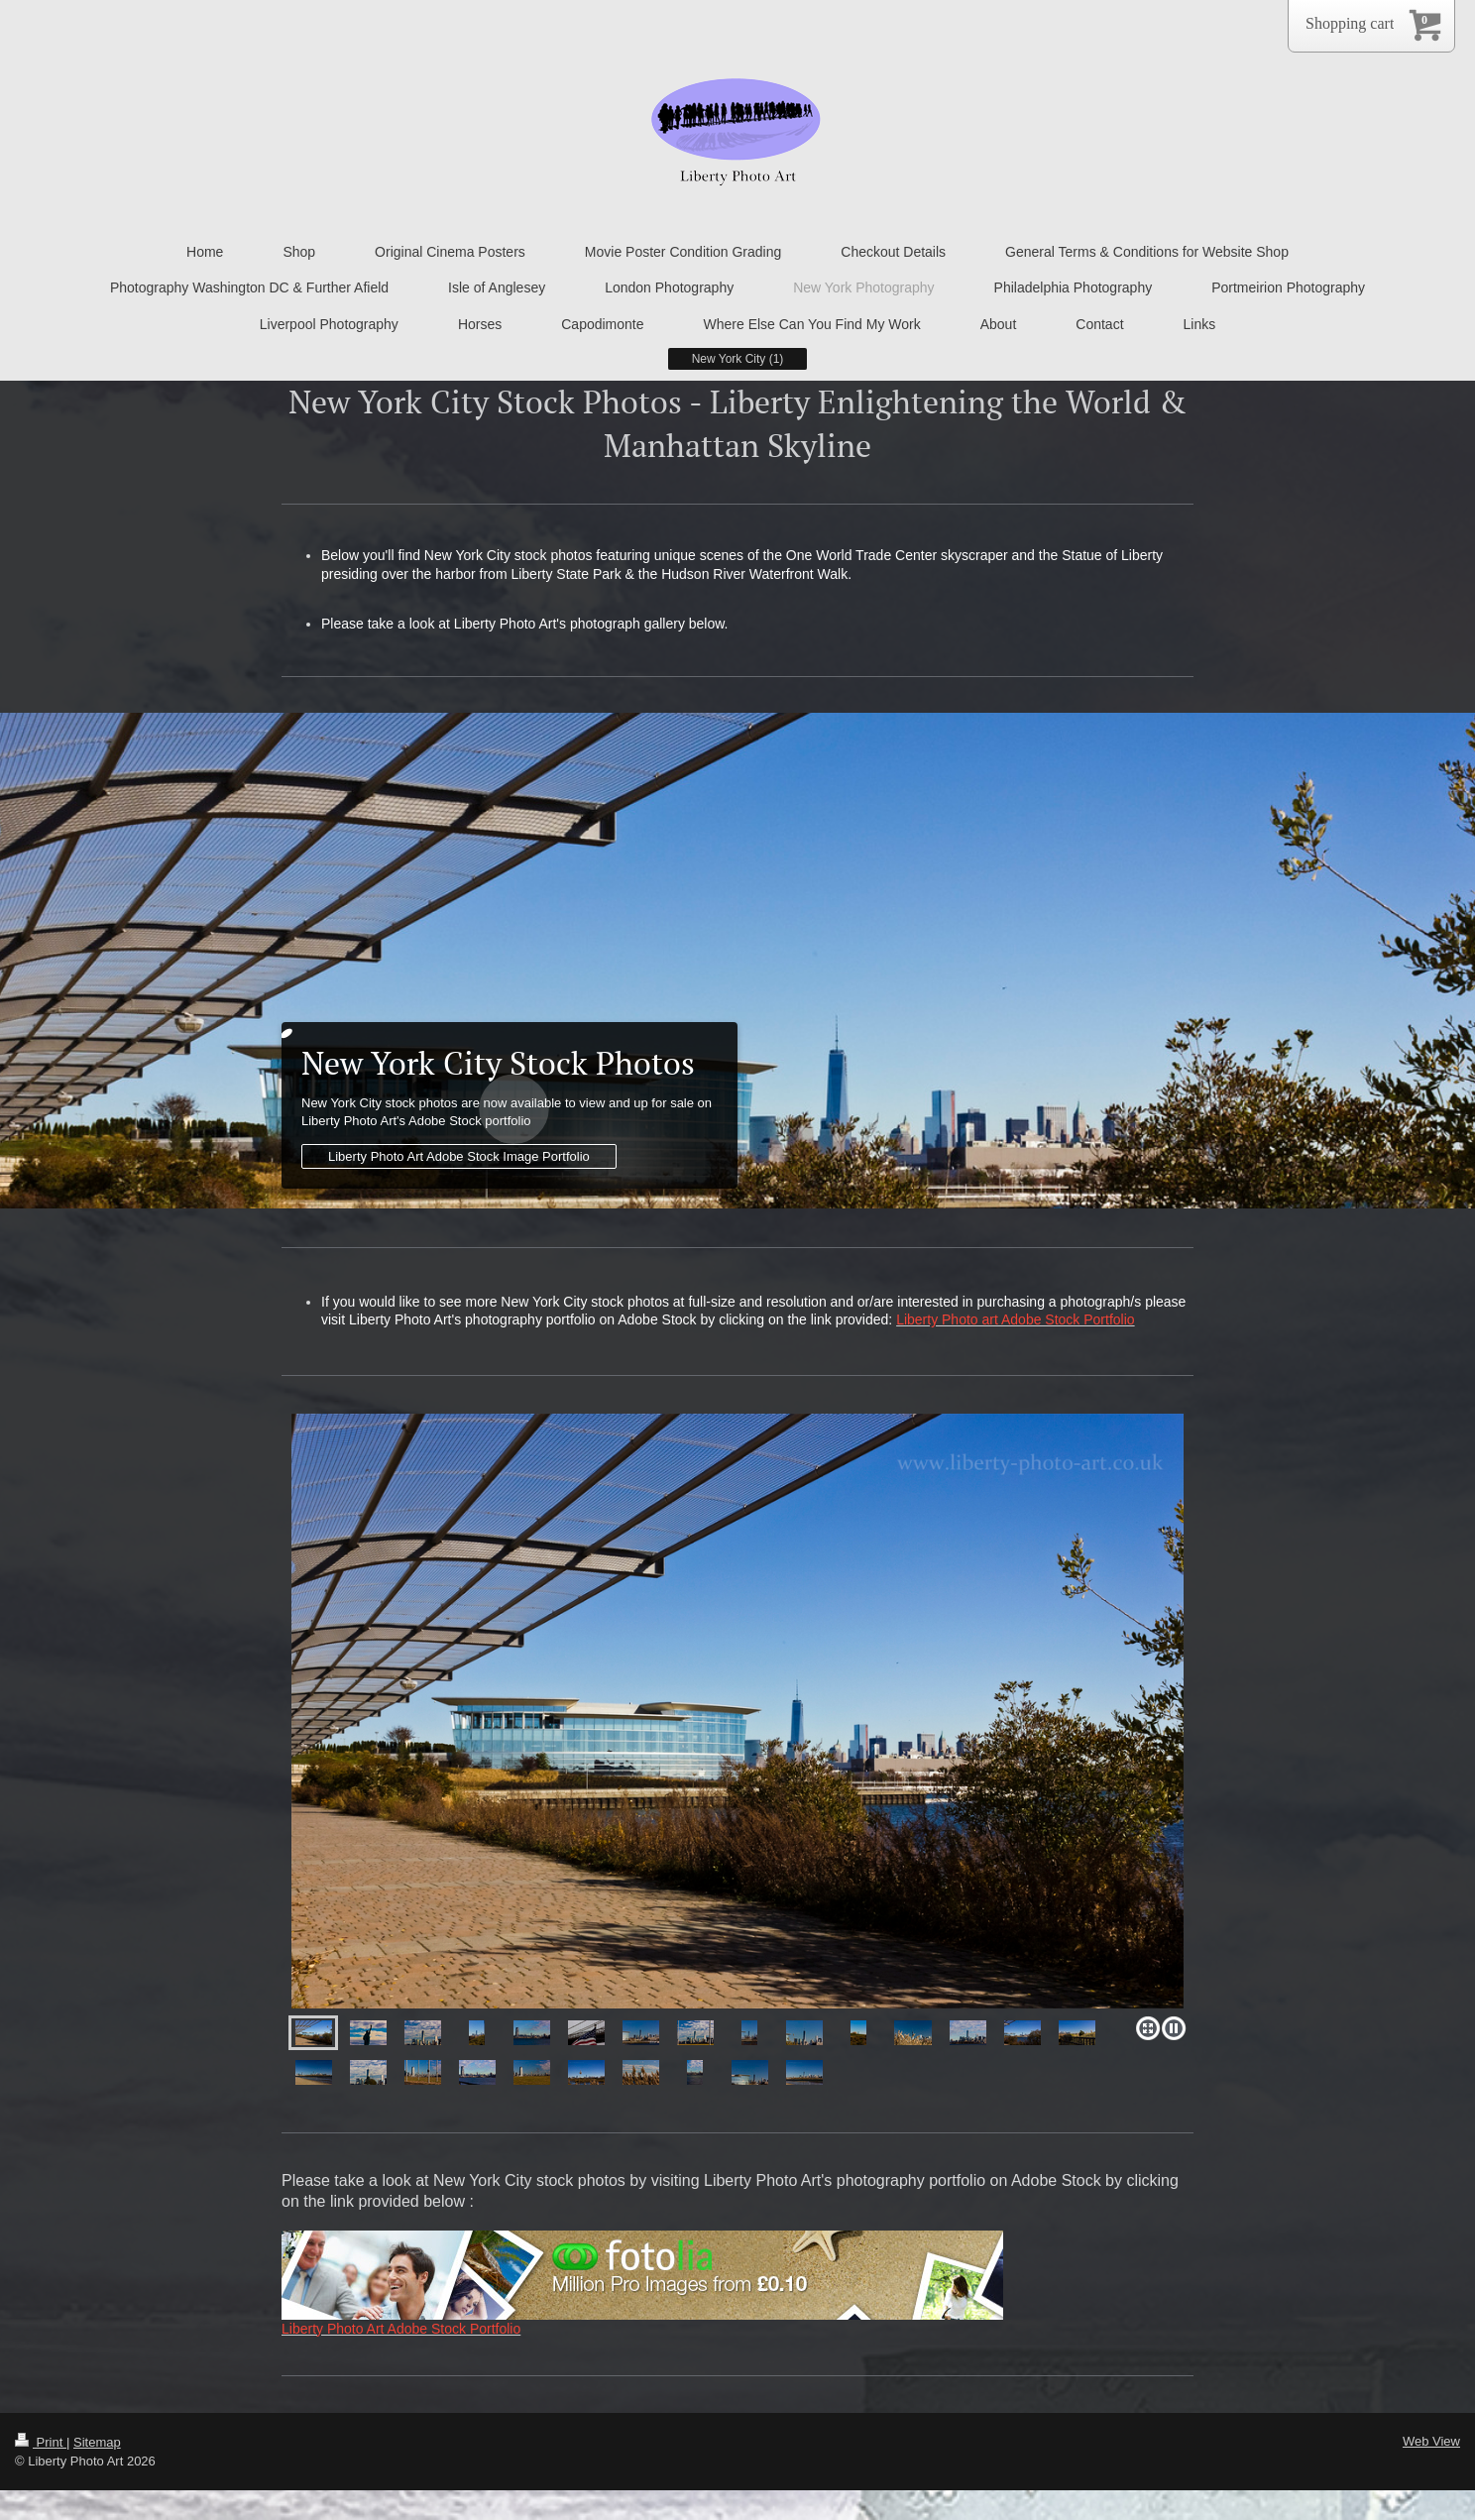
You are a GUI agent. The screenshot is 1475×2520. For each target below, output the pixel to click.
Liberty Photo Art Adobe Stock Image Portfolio (459, 1156)
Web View (1431, 2441)
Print (40, 2442)
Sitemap (97, 2442)
